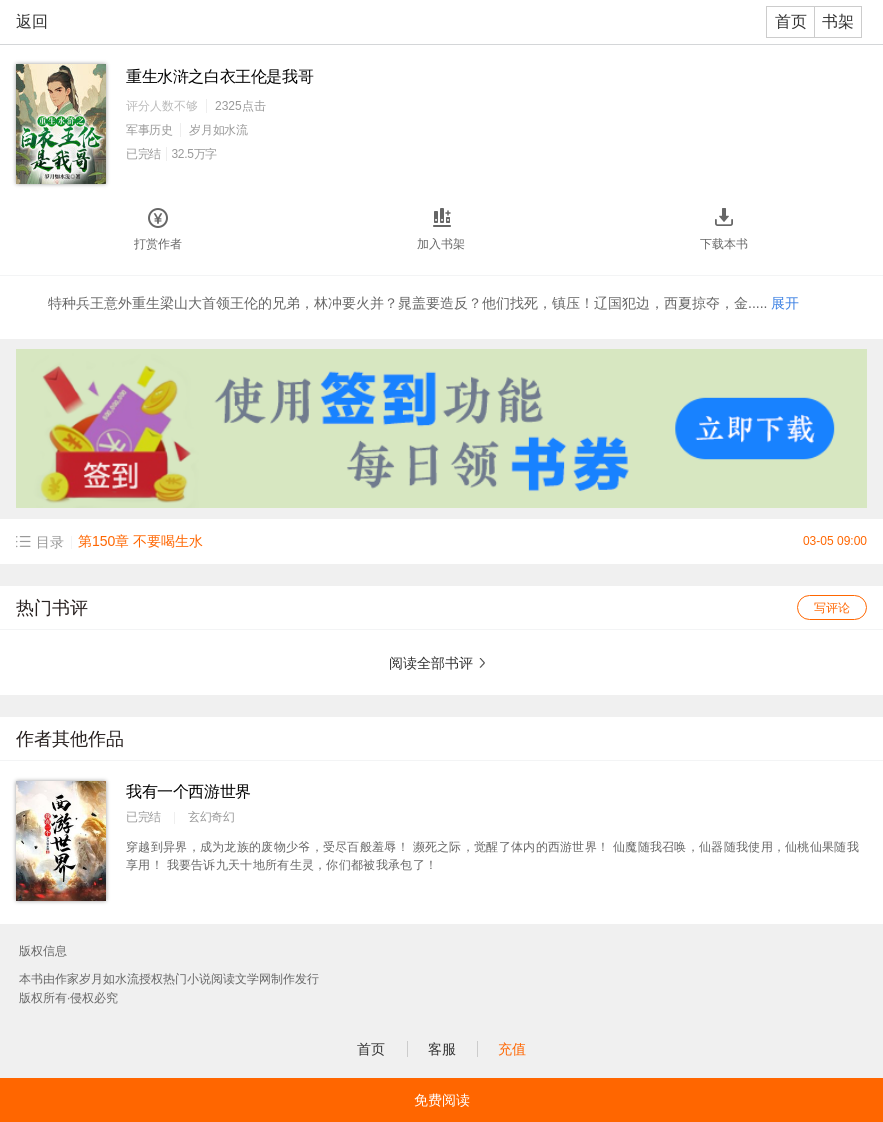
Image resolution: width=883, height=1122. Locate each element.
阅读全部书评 (431, 663)
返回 (32, 21)
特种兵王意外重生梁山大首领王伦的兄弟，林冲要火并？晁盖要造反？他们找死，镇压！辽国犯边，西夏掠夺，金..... (423, 303)
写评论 (832, 608)
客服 (442, 1049)
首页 (791, 21)
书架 (838, 21)
